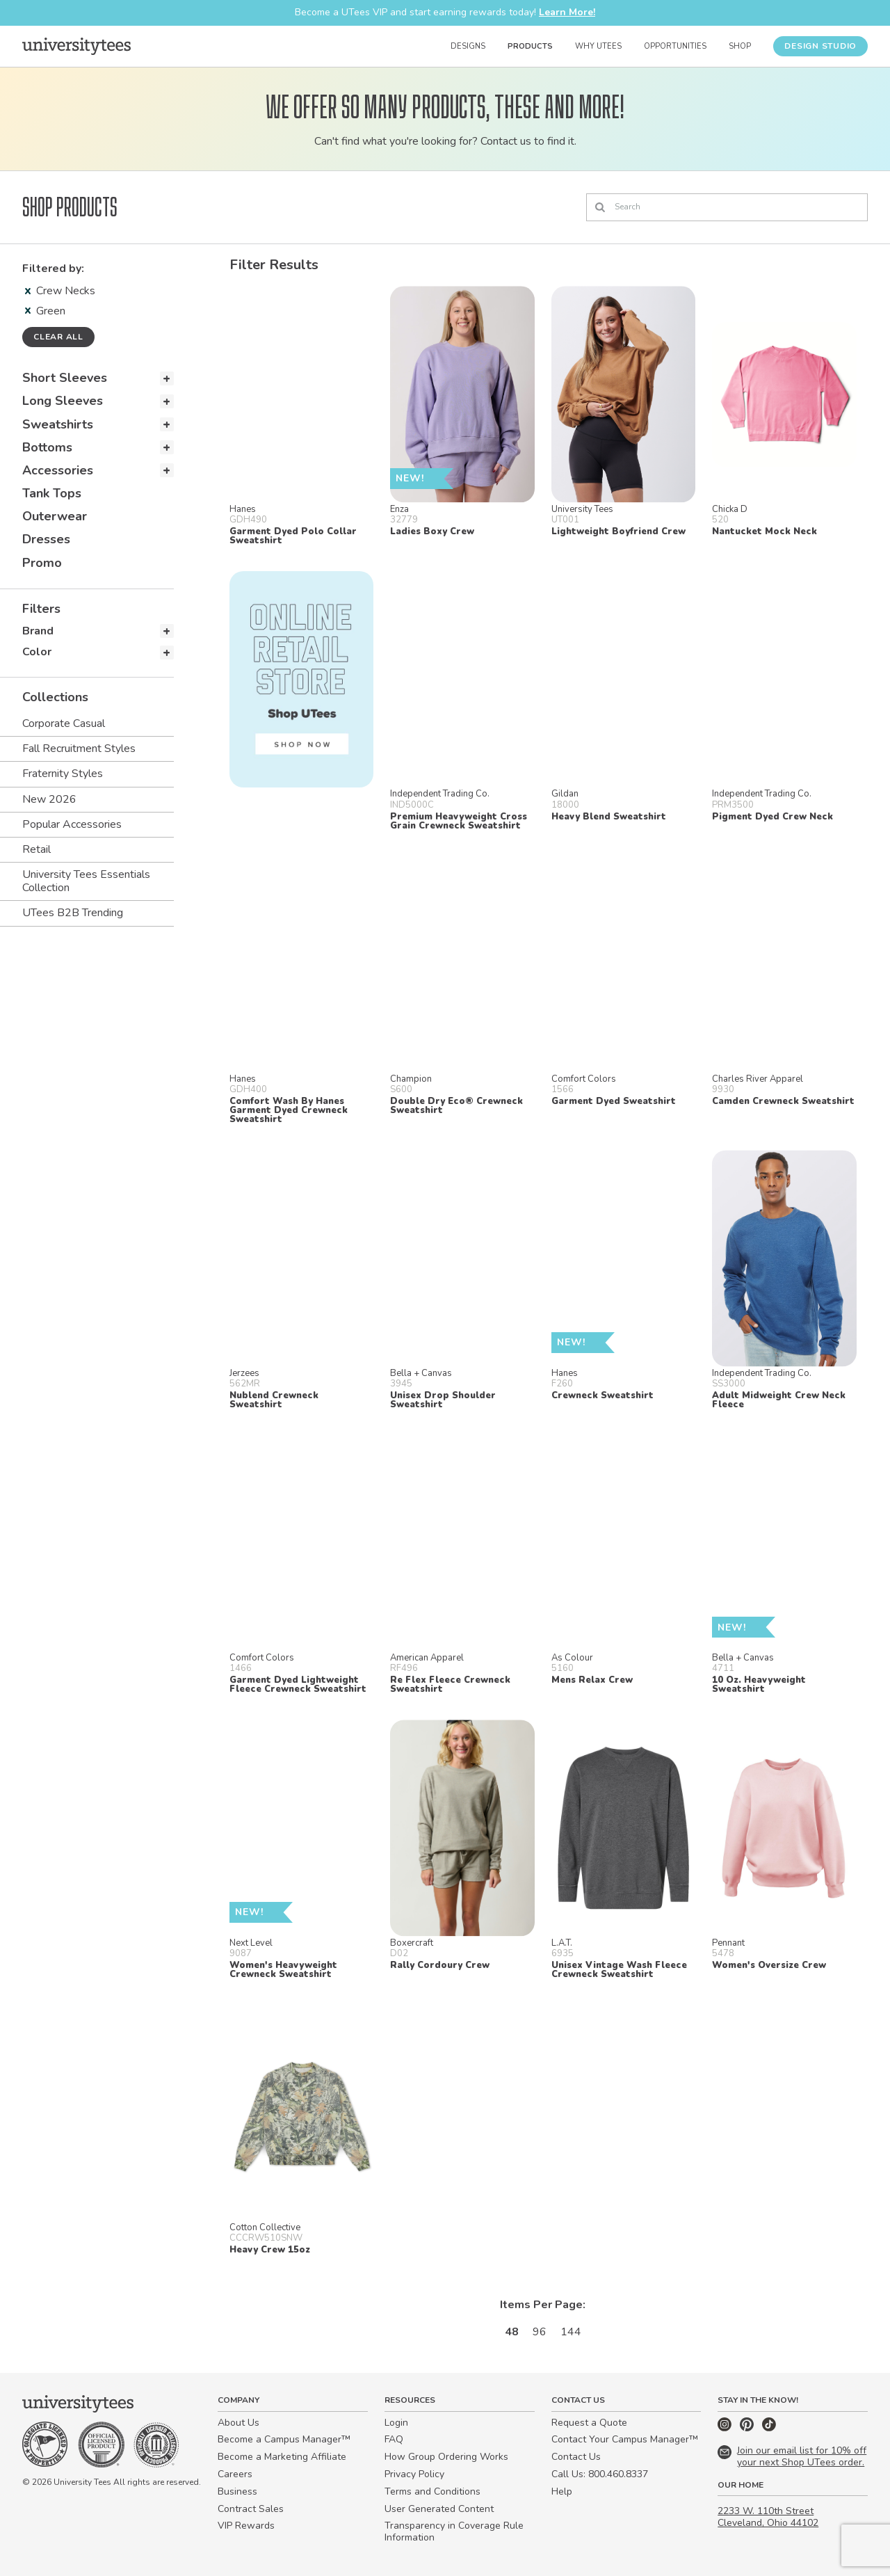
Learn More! (567, 12)
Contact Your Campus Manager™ (624, 2439)
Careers (235, 2474)
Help (561, 2491)
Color (36, 651)
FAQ (394, 2439)
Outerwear (54, 516)
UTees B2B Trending (72, 912)
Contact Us (576, 2456)
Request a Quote (589, 2422)
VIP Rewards (246, 2525)
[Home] (76, 46)
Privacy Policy (414, 2474)
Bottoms (47, 447)
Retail (36, 849)
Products (530, 46)
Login (396, 2422)
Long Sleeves (62, 400)
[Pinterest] (748, 2428)
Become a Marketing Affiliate (282, 2456)
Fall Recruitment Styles (79, 748)
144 (570, 2331)
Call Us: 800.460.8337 (599, 2474)
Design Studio (820, 45)
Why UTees (598, 46)
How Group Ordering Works (446, 2456)
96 (540, 2331)
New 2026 (49, 799)
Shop (740, 46)
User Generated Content (439, 2508)
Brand (38, 631)
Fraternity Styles (62, 773)
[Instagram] (726, 2428)
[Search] (727, 207)
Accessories (57, 470)
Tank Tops (51, 493)
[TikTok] (769, 2428)
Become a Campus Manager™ (284, 2439)
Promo (42, 562)
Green (45, 311)
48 (512, 2331)
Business (237, 2491)
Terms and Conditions (432, 2491)
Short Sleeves (64, 377)
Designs (468, 46)
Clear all (58, 336)
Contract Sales (251, 2508)
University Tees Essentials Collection (86, 881)
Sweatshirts (57, 424)
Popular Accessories (72, 824)
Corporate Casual (63, 723)
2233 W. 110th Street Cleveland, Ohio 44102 (768, 2516)
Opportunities (675, 46)
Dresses (46, 539)
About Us (238, 2422)
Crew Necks (60, 290)
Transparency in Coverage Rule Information (454, 2531)
